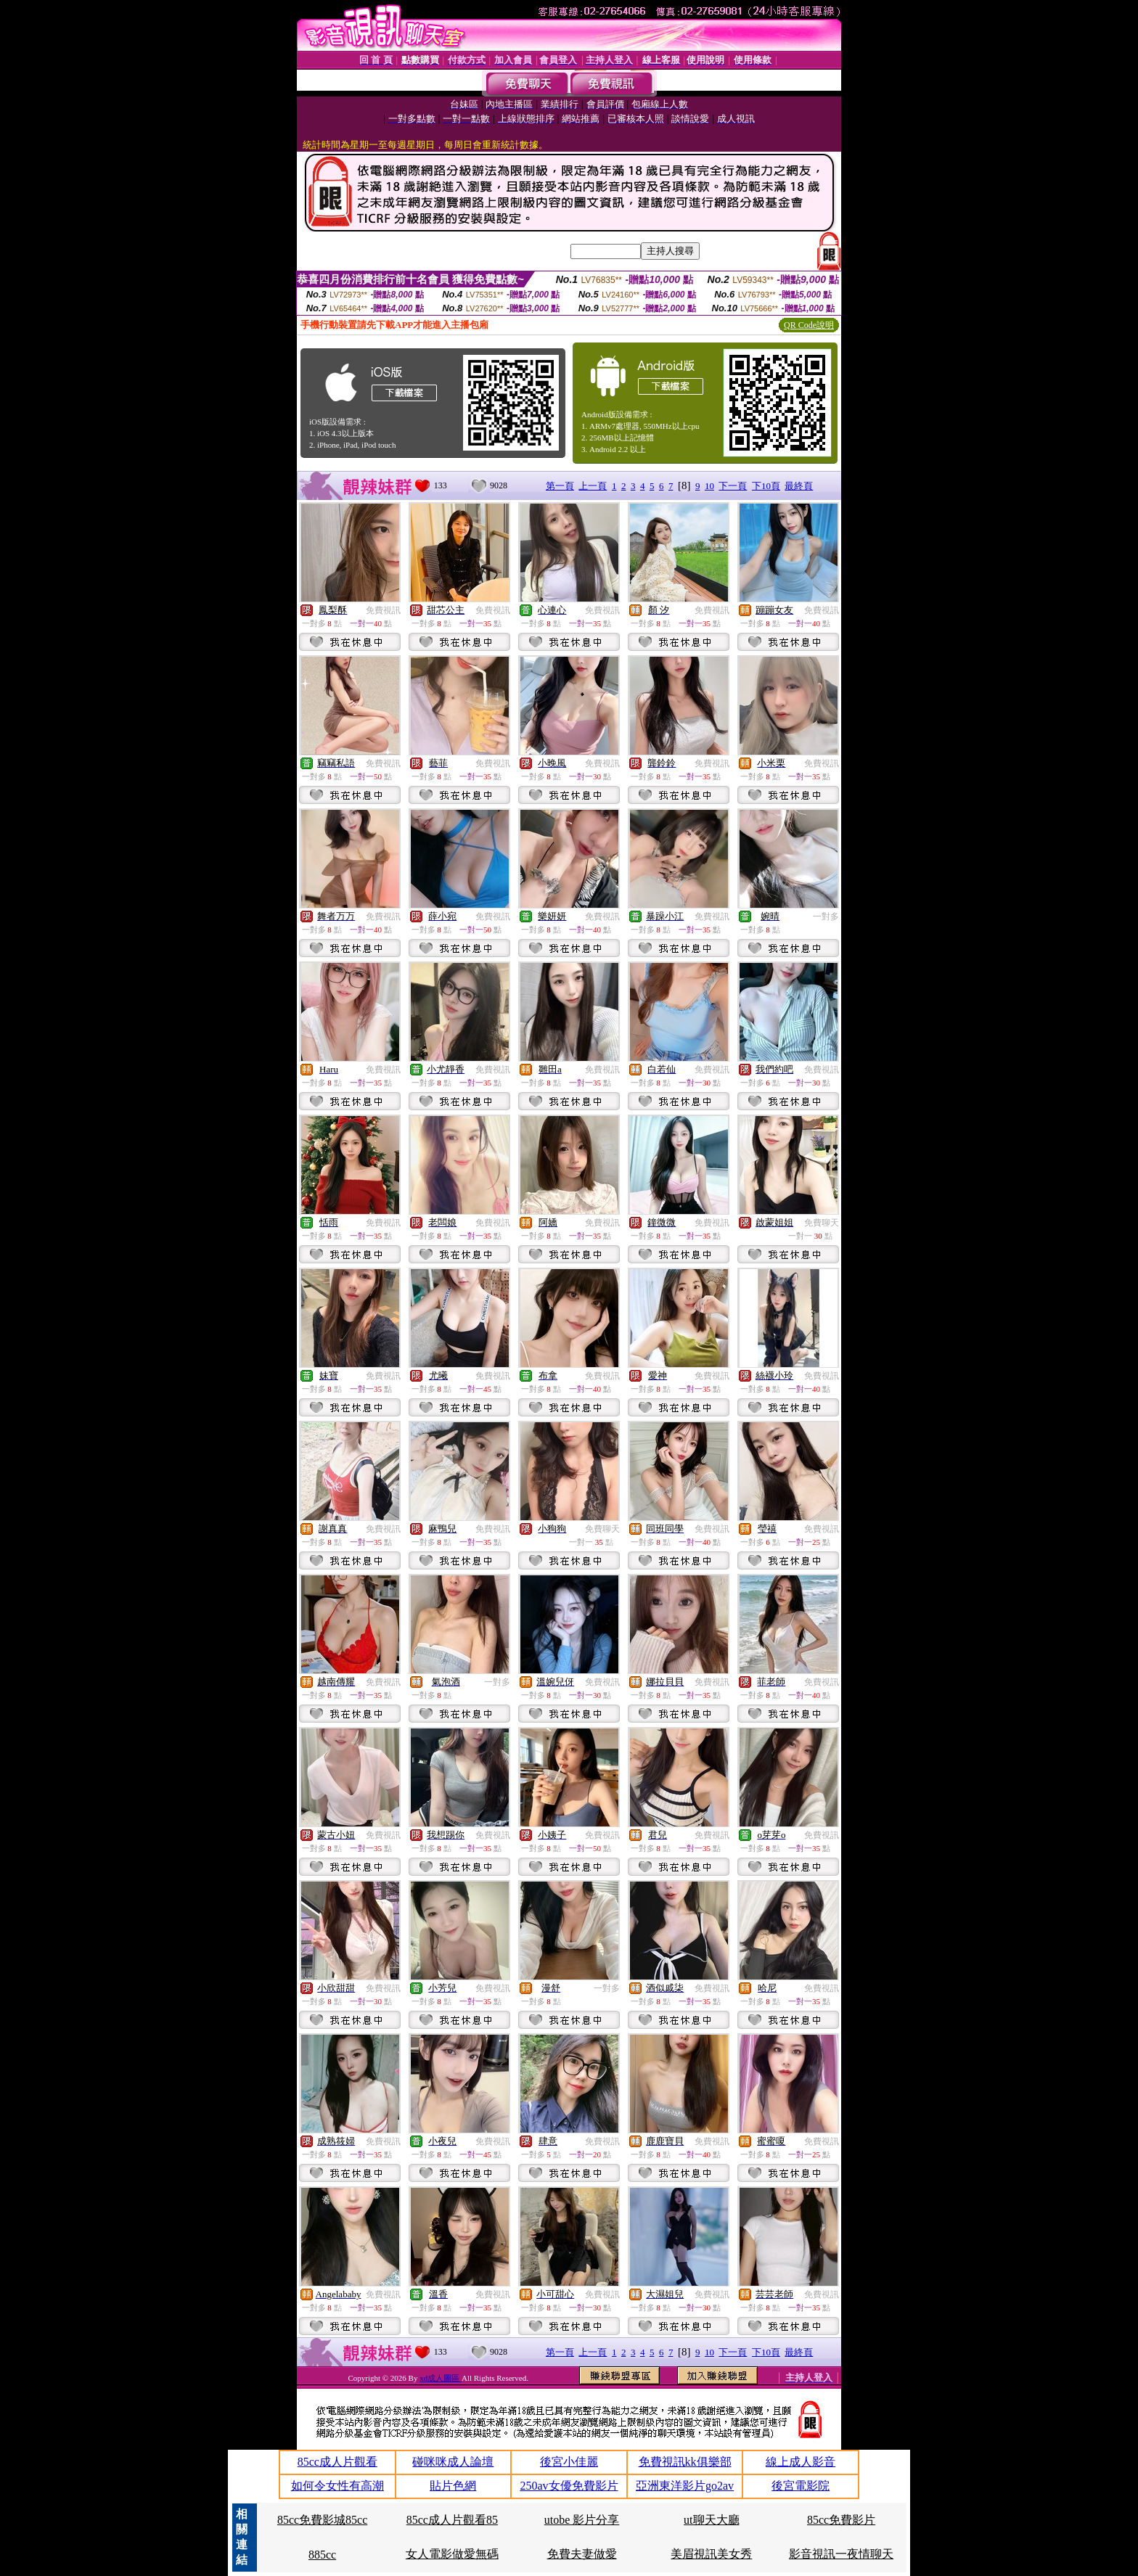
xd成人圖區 (440, 2378)
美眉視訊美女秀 (711, 2554)
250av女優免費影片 (569, 2485)
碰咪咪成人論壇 (453, 2462)
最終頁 (799, 485)
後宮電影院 (800, 2485)
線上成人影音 (800, 2462)
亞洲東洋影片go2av (685, 2485)
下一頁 (733, 485)
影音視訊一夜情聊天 (841, 2554)
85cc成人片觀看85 (452, 2520)
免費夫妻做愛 (582, 2554)
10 (709, 485)
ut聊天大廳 (711, 2520)
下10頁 (766, 485)
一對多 (826, 916)
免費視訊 (383, 610)
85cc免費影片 (841, 2520)
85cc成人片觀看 (337, 2462)
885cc (322, 2554)
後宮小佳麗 (569, 2462)
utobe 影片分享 (582, 2520)
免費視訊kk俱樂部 (685, 2462)
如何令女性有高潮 (337, 2485)
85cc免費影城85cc (322, 2520)
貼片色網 (453, 2485)
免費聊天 (821, 1223)
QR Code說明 (809, 325)
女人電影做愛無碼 (452, 2554)
